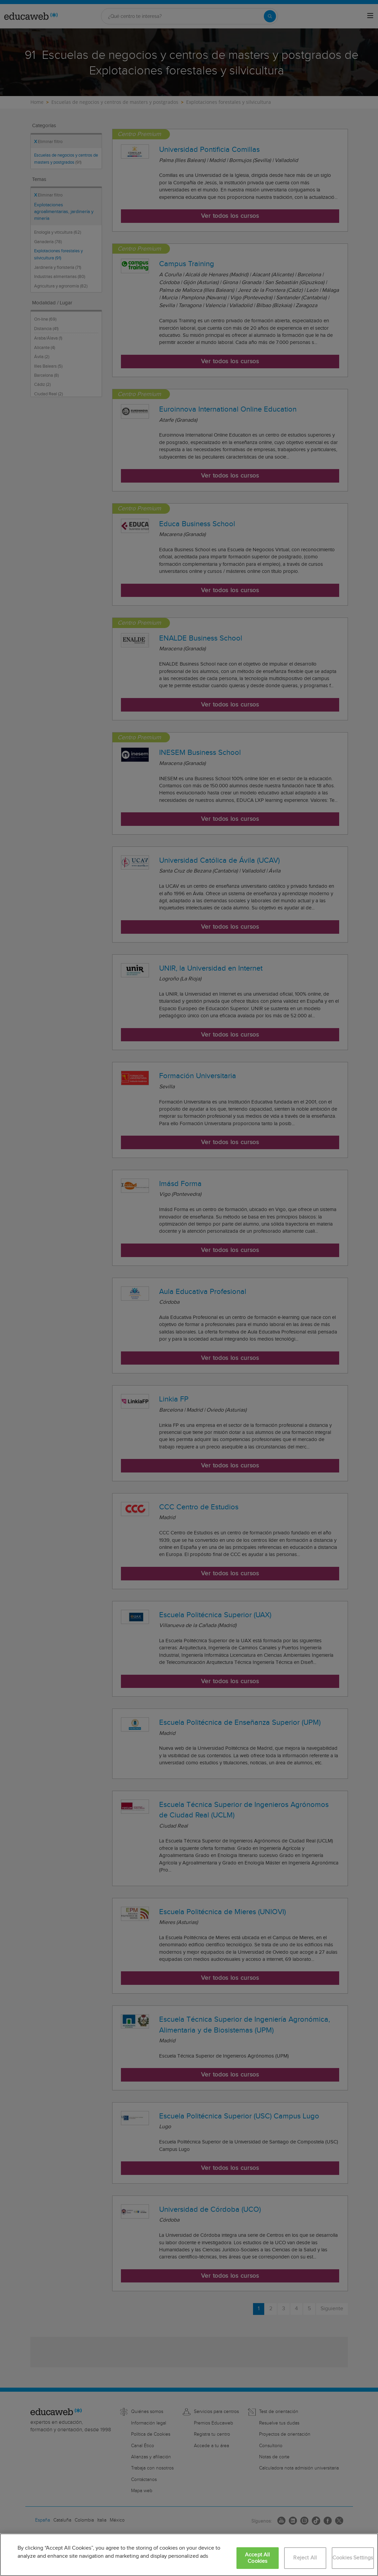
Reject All (305, 2558)
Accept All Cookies (257, 2558)
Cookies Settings (352, 2558)
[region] (189, 2554)
